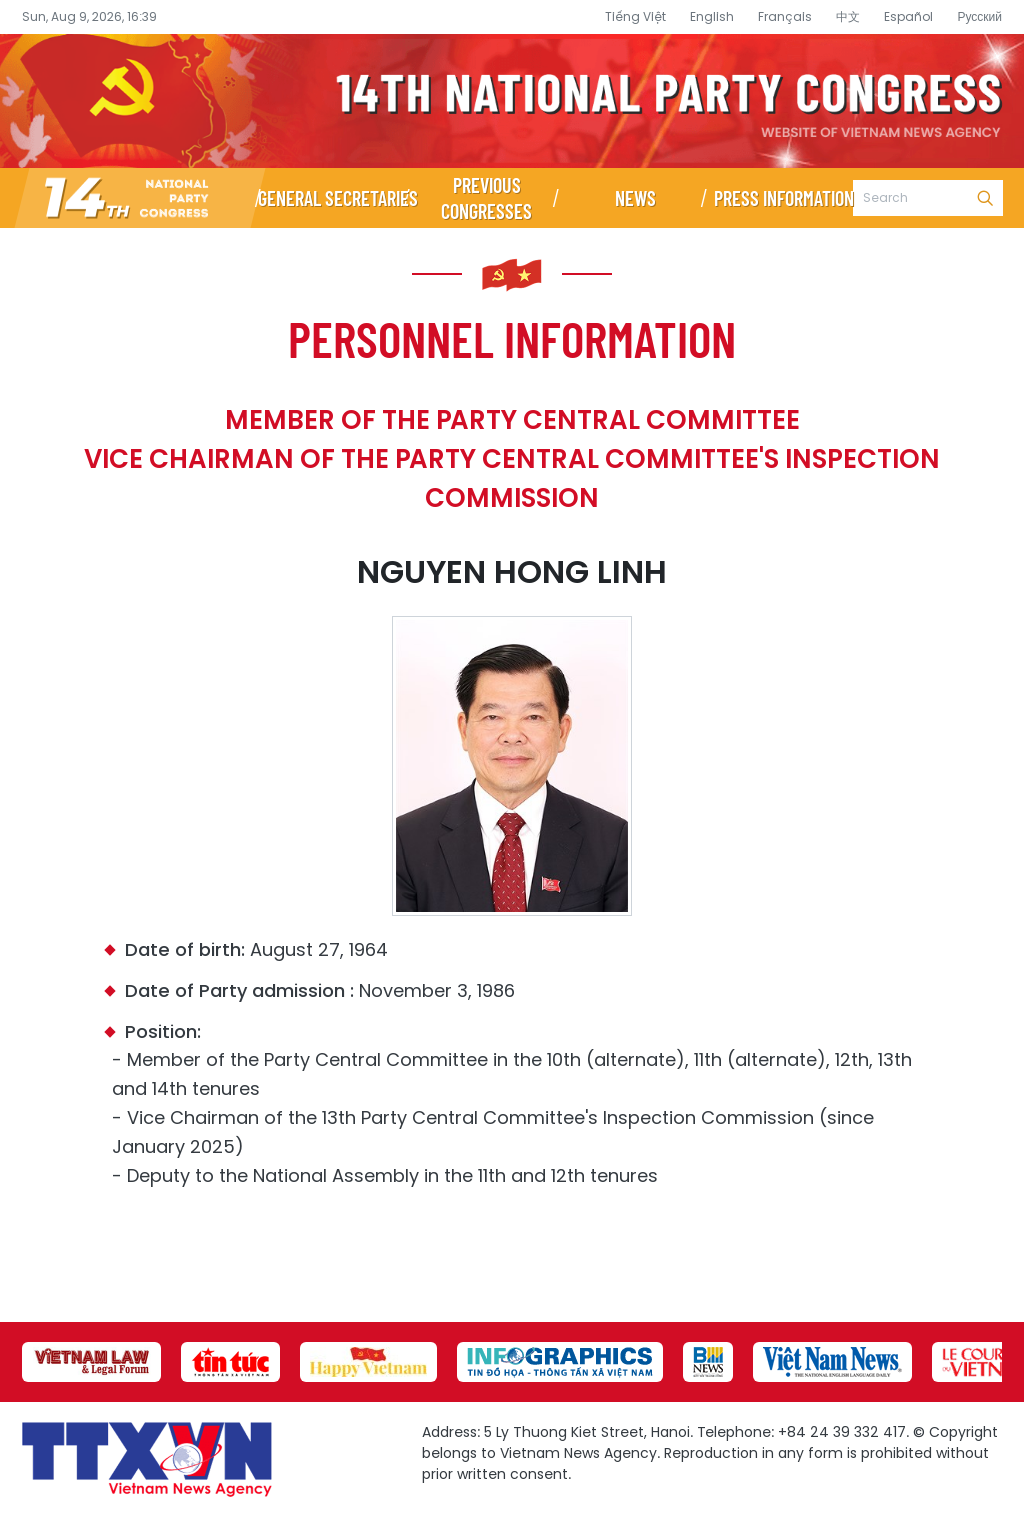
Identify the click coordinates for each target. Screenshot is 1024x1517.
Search (985, 198)
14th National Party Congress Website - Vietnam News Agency (512, 101)
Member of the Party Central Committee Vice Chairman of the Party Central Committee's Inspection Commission (512, 459)
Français (785, 16)
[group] (91, 1362)
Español (908, 16)
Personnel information (512, 338)
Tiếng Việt (635, 16)
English (712, 16)
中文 (848, 16)
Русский (979, 16)
